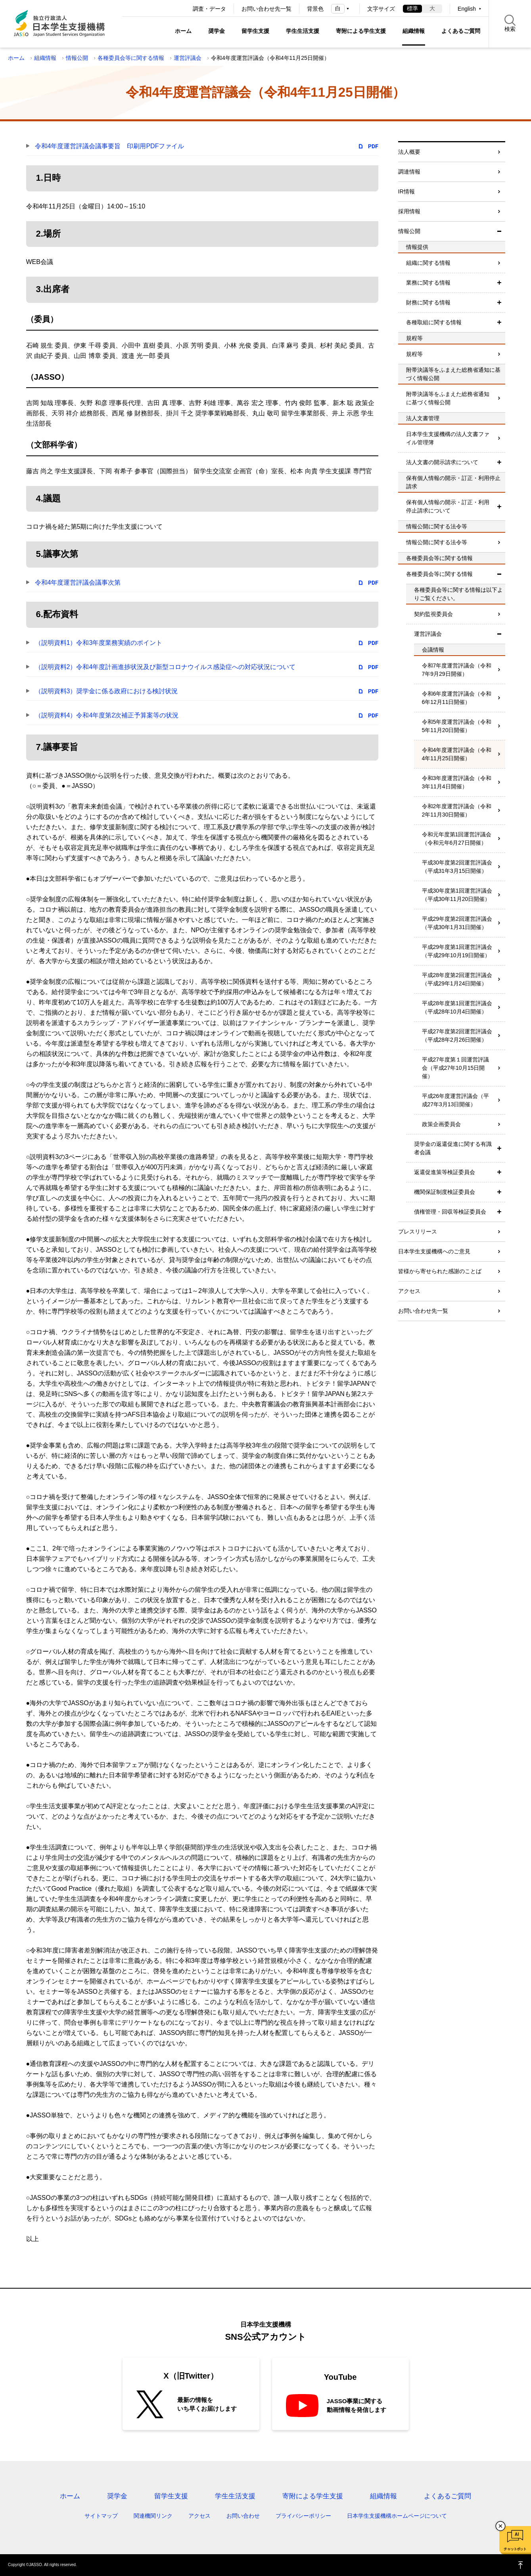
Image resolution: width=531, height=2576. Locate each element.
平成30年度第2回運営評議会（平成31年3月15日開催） (457, 866)
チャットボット (515, 2549)
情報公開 (77, 58)
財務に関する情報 (428, 302)
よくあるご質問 (460, 31)
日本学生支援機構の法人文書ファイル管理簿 (447, 438)
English (467, 9)
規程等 (414, 354)
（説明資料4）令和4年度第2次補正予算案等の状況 (107, 715)
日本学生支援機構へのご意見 (434, 1251)
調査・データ (209, 9)
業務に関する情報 (428, 282)
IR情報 (406, 191)
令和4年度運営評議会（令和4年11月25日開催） (457, 754)
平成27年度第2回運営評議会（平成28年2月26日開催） (457, 1035)
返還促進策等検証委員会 (444, 1172)
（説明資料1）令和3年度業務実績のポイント (99, 642)
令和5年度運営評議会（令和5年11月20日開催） (457, 726)
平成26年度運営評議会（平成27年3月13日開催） (455, 1100)
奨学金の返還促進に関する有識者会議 (453, 1148)
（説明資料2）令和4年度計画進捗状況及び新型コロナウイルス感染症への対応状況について (165, 667)
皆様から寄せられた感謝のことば (439, 1271)
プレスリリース (417, 1231)
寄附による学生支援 (361, 31)
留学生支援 (255, 31)
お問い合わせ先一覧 (266, 9)
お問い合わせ (243, 2516)
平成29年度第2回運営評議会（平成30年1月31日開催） (457, 923)
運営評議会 (187, 58)
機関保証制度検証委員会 (444, 1192)
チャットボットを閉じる (500, 2526)
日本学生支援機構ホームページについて (397, 2516)
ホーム (183, 31)
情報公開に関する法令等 (436, 542)
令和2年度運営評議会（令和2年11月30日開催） (457, 810)
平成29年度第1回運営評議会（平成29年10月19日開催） (457, 951)
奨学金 (216, 31)
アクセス (409, 1291)
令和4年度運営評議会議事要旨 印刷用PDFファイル (109, 146)
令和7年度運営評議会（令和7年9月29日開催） (457, 669)
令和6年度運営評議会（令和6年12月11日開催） (457, 697)
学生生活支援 (302, 31)
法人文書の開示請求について (442, 462)
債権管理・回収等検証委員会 (450, 1212)
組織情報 (414, 31)
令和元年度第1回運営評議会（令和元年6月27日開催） (457, 838)
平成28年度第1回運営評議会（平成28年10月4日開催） (457, 1007)
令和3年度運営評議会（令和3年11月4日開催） (457, 782)
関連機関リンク (153, 2516)
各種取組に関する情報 (434, 322)
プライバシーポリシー (303, 2516)
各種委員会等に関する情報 (131, 58)
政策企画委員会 (441, 1124)
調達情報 (409, 171)
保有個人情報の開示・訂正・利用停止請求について (447, 506)
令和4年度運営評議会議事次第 (78, 582)
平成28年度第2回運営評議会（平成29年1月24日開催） (457, 979)
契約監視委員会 (433, 614)
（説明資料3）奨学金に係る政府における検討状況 (106, 691)
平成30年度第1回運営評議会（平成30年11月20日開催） (457, 894)
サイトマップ (101, 2516)
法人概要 (409, 152)
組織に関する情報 (428, 263)
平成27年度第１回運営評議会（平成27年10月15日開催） (455, 1067)
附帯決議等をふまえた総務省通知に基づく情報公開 (447, 398)
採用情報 (409, 211)
